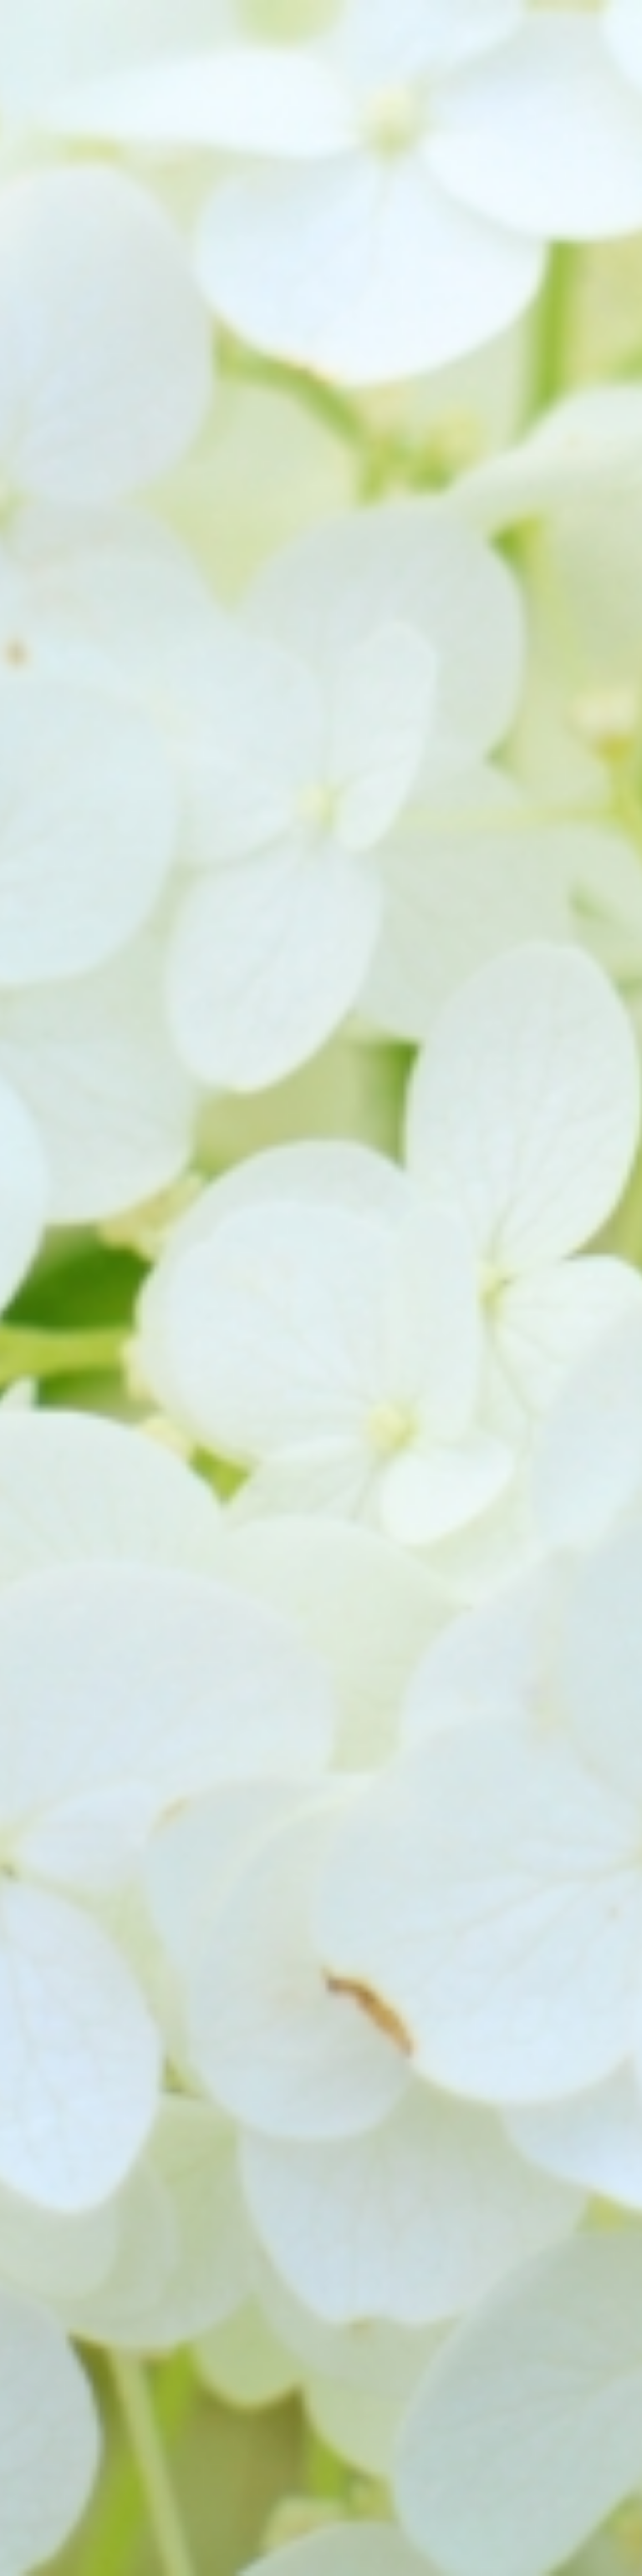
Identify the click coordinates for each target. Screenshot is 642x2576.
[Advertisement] (321, 304)
